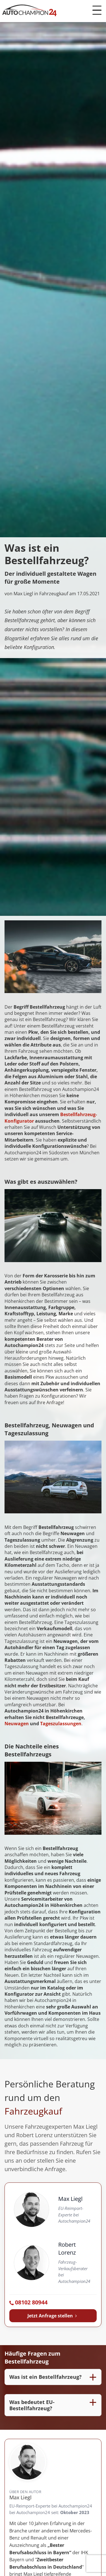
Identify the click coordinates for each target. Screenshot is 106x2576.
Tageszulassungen (60, 1723)
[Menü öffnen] (96, 10)
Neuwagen (17, 1723)
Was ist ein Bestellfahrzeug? (45, 2377)
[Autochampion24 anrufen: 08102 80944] (53, 2302)
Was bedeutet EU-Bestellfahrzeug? (32, 2405)
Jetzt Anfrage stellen (53, 2316)
